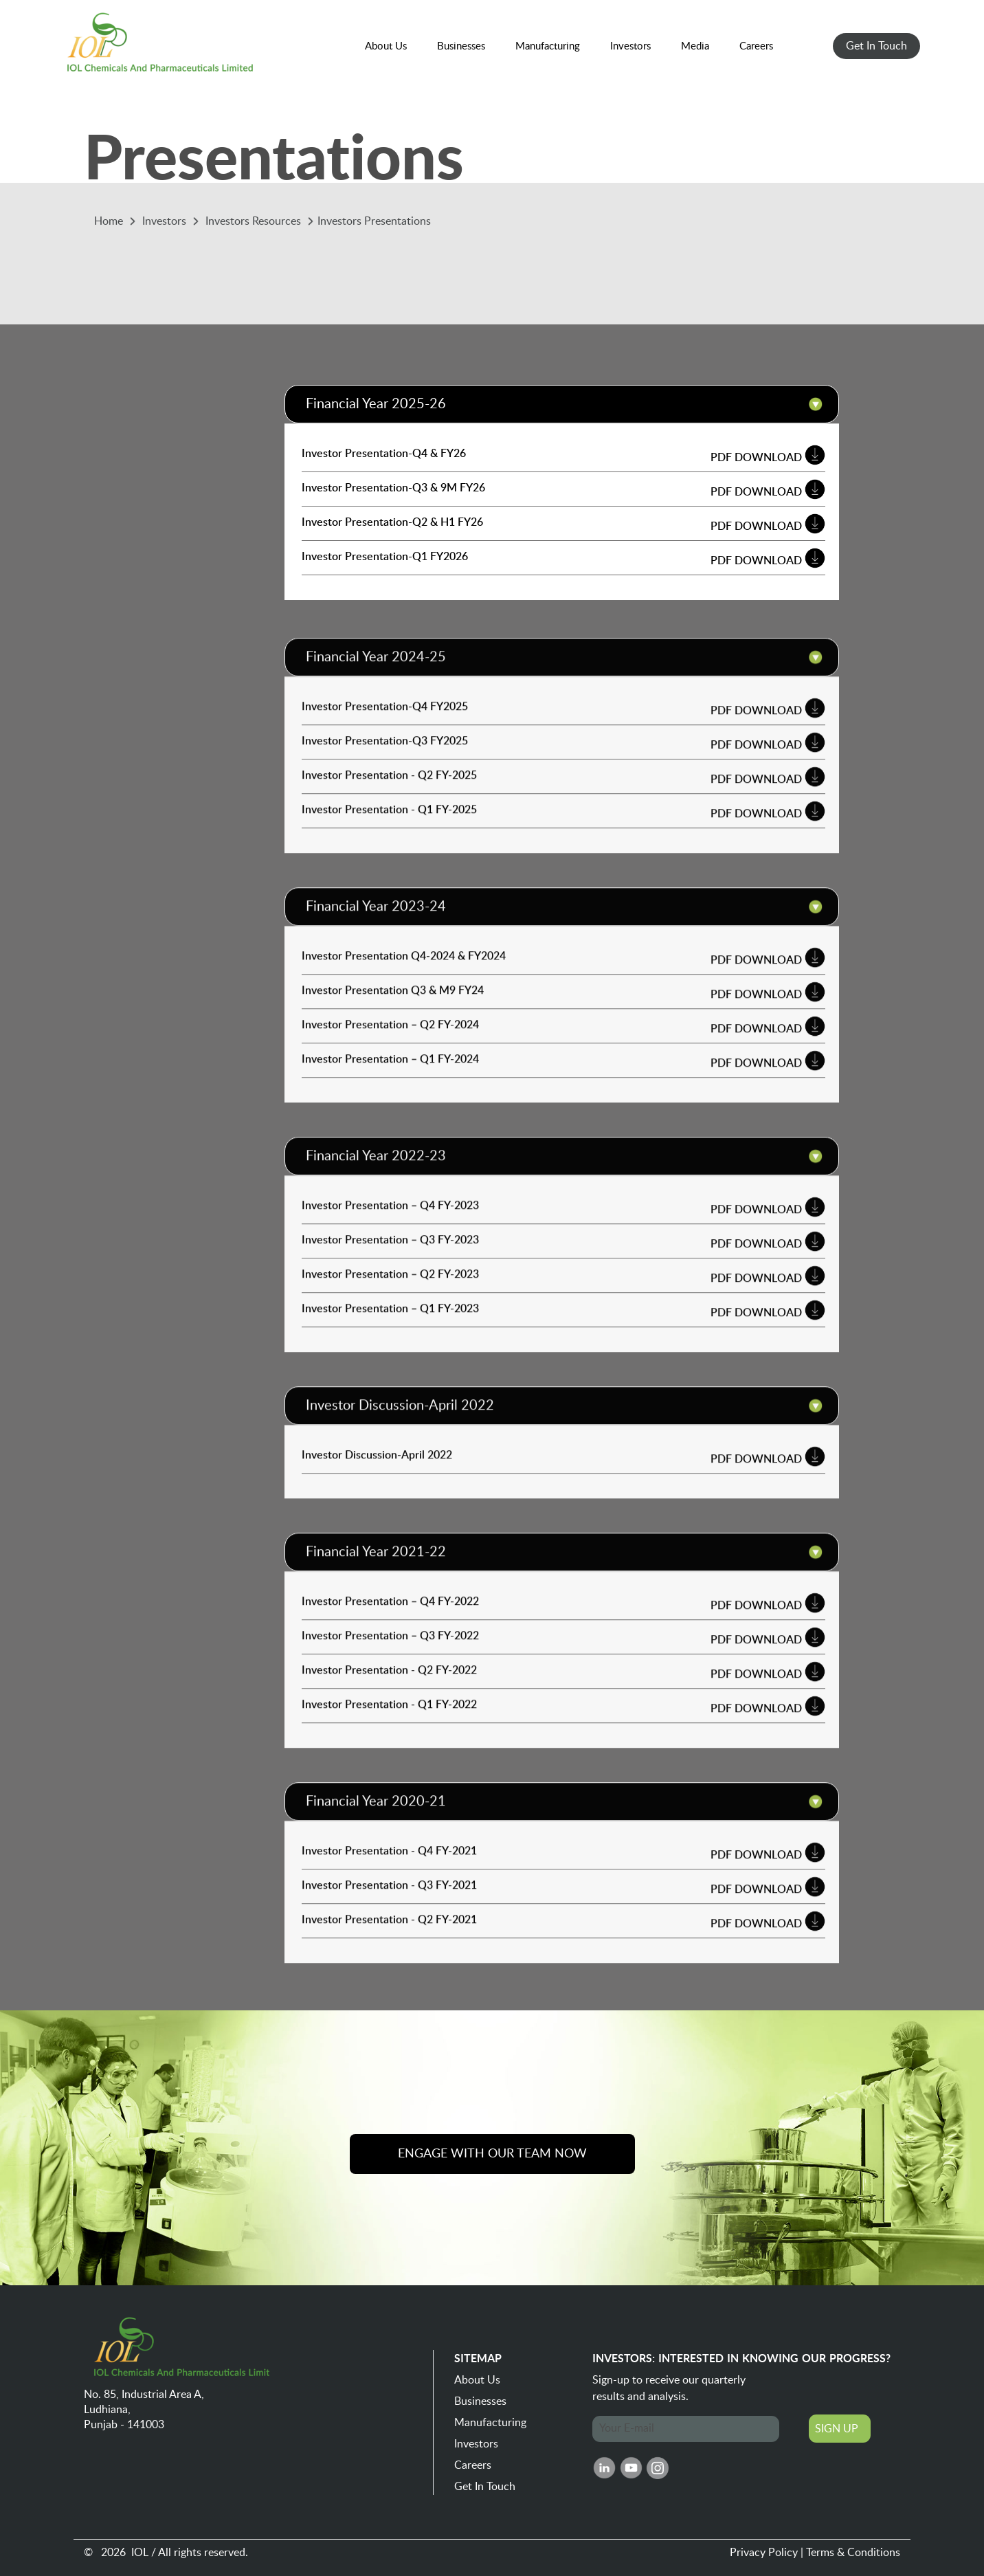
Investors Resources (254, 221)
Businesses (480, 2401)
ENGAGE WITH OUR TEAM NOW (492, 2154)
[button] (386, 47)
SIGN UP (836, 2428)
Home (110, 221)
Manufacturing (490, 2422)
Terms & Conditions (853, 2552)
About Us (477, 2380)
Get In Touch (484, 2486)
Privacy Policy (764, 2552)
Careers (472, 2465)
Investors (476, 2444)
